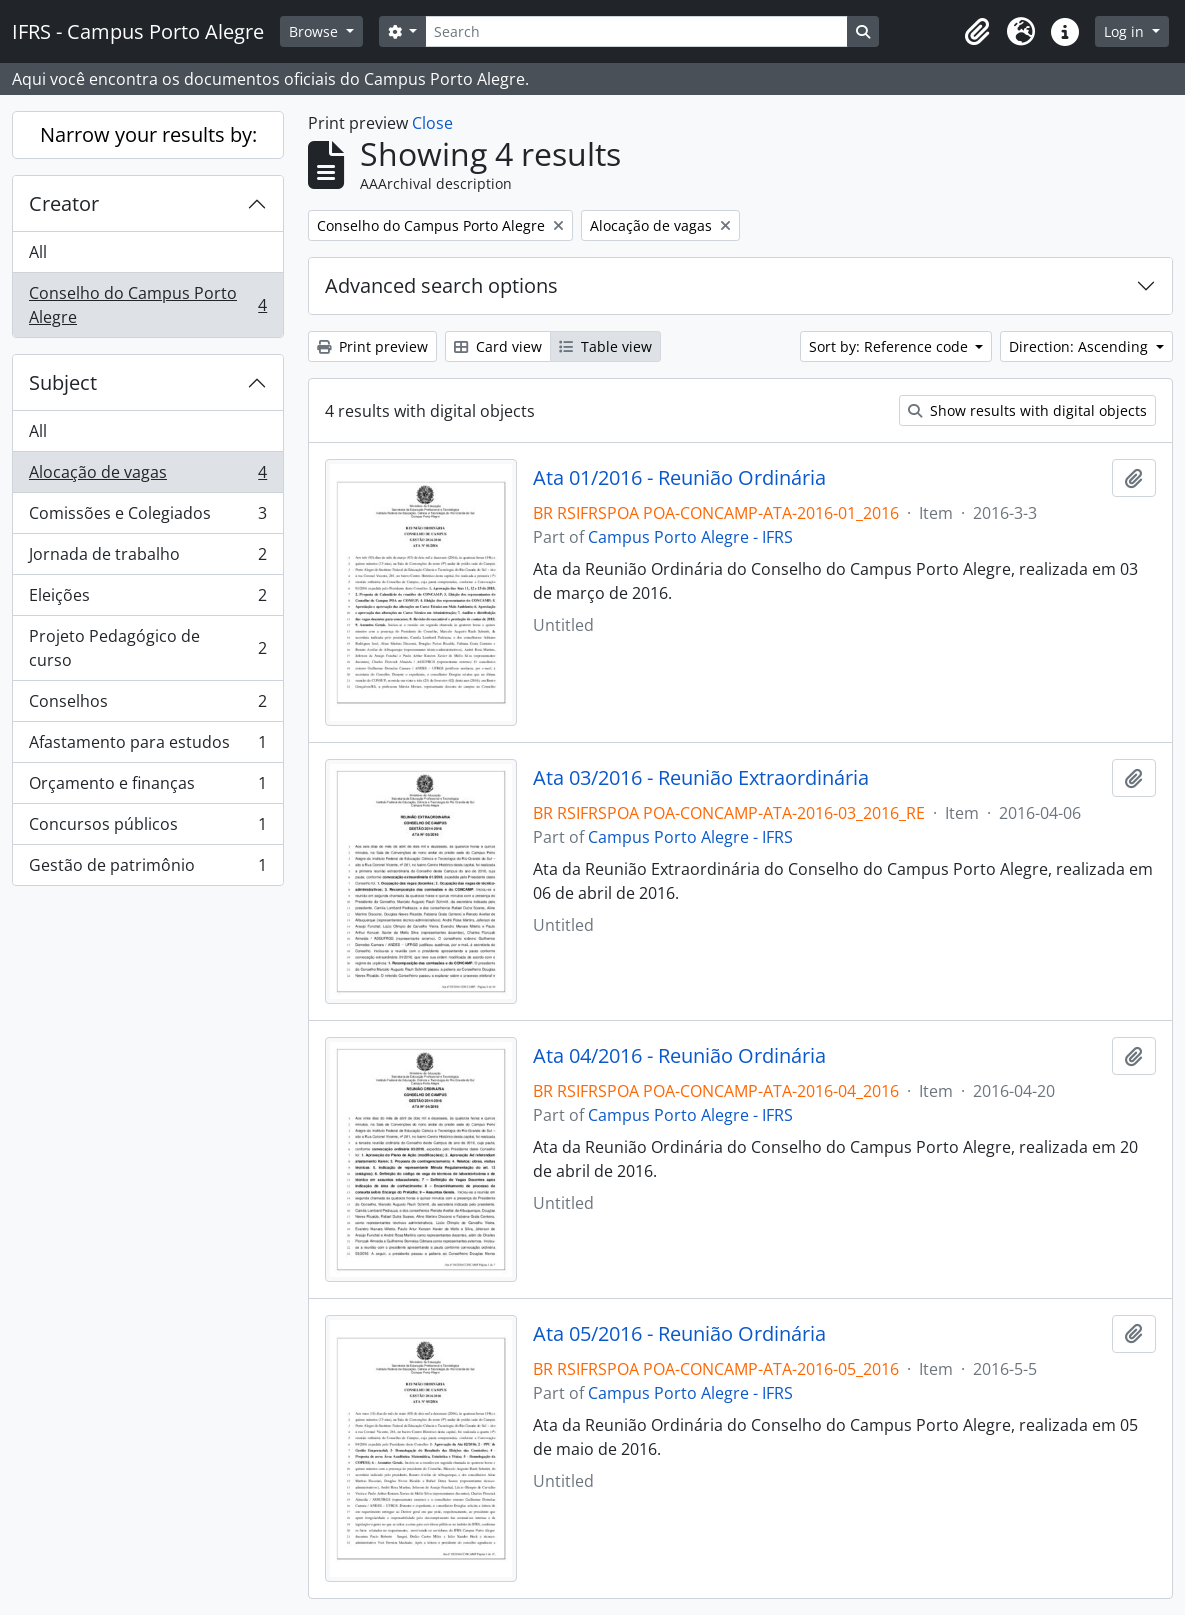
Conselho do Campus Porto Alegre (147, 305)
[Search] (636, 31)
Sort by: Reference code (890, 346)
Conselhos (147, 705)
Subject (63, 382)
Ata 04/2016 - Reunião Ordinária (679, 1056)
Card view (498, 346)
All (38, 252)
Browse (315, 31)
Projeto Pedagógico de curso (147, 648)
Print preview (372, 346)
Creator (64, 203)
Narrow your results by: (148, 134)
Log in (1126, 31)
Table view (605, 346)
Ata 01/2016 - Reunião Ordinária (679, 478)
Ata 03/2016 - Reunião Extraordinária (701, 778)
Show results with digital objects (1027, 410)
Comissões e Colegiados (147, 517)
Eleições (147, 599)
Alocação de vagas (147, 476)
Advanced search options (441, 285)
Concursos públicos (147, 828)
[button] (977, 32)
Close (432, 123)
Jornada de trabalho (147, 558)
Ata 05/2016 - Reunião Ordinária (679, 1334)
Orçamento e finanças (147, 787)
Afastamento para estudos (147, 746)
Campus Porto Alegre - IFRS (690, 537)
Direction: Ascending (1080, 346)
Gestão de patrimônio (147, 869)
